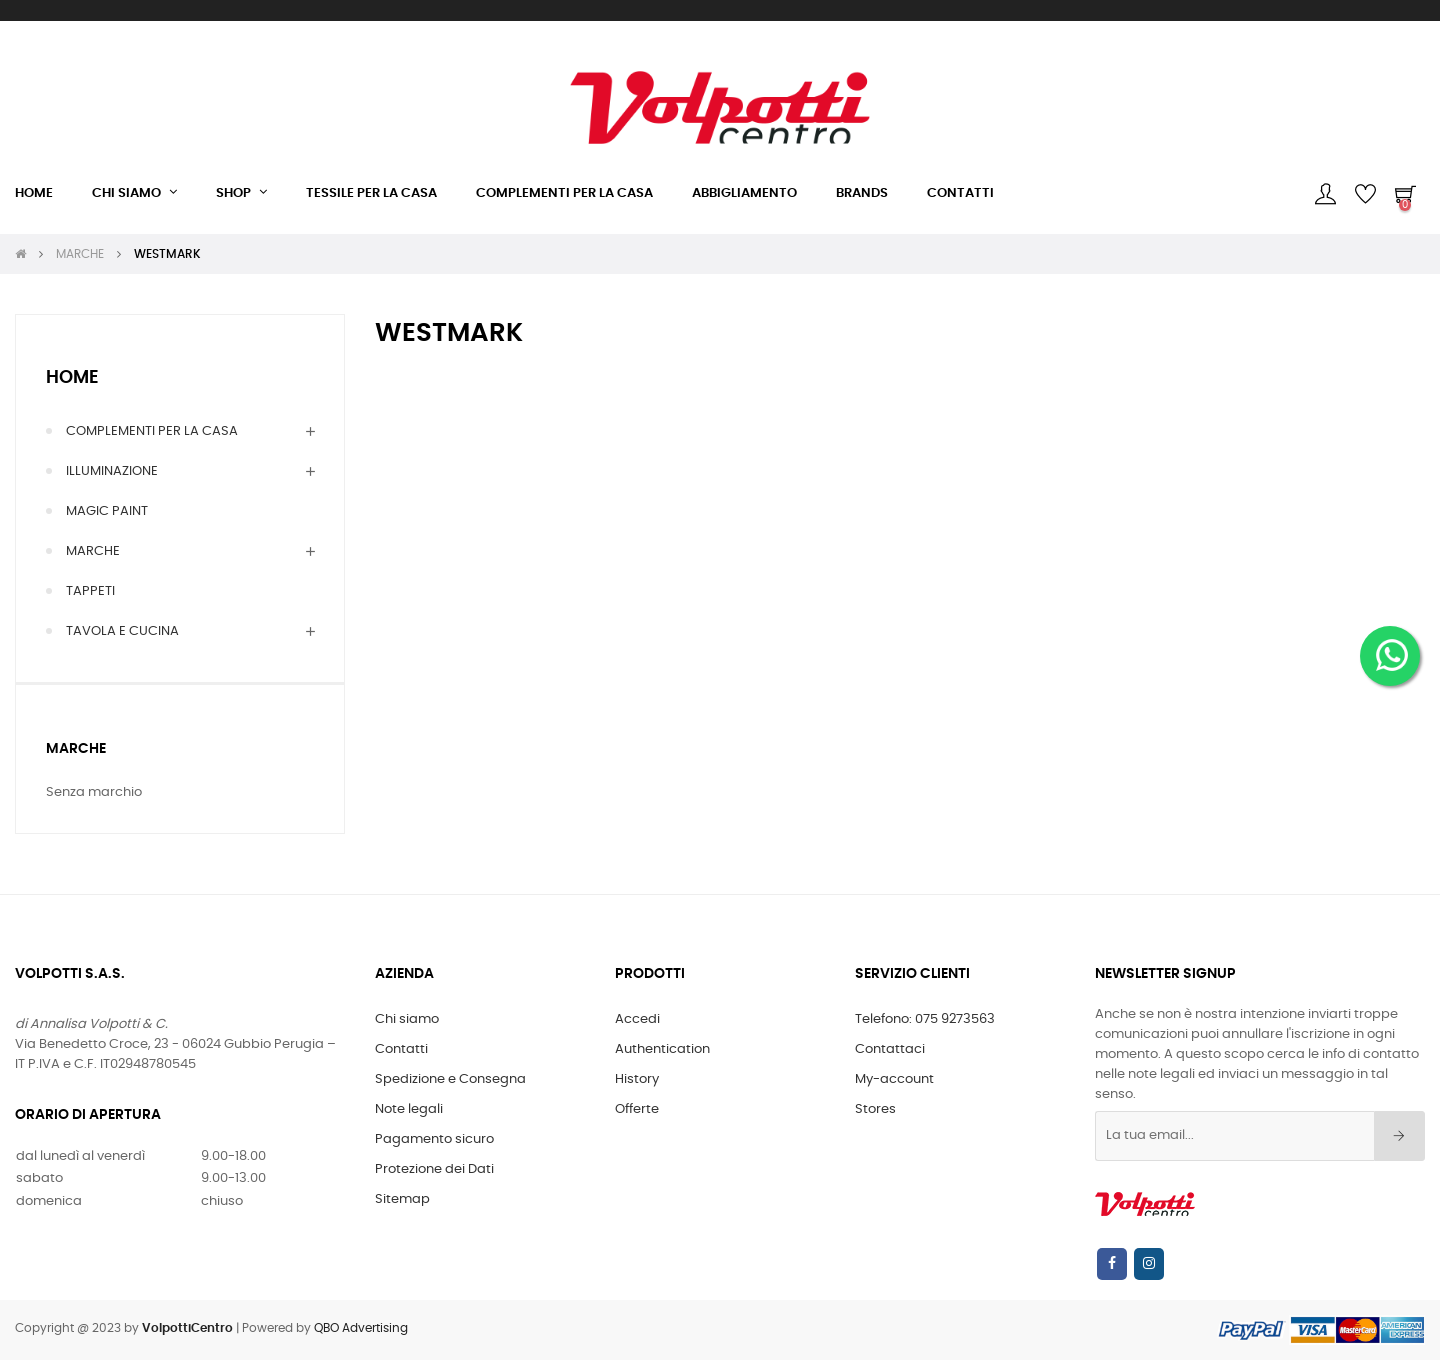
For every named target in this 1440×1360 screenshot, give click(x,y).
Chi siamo (407, 1019)
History (637, 1079)
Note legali (409, 1109)
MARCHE (93, 551)
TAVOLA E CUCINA (122, 631)
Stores (875, 1109)
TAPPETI (90, 591)
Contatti (401, 1049)
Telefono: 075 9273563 (925, 1019)
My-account (894, 1079)
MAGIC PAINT (107, 511)
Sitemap (402, 1199)
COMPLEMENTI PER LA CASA (152, 431)
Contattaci (890, 1049)
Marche (76, 749)
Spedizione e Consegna (450, 1079)
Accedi (637, 1019)
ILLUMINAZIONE (112, 471)
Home (72, 378)
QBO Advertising (361, 1328)
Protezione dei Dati (434, 1169)
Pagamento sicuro (434, 1139)
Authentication (662, 1049)
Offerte (637, 1109)
